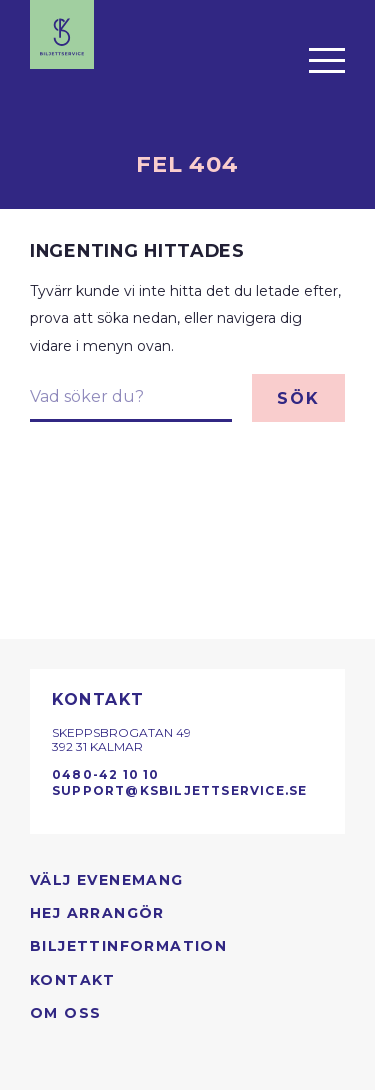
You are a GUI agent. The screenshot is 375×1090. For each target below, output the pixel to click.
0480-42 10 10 (106, 774)
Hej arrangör (97, 913)
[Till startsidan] (62, 34)
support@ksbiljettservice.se (179, 790)
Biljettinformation (128, 946)
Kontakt (73, 980)
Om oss (65, 1013)
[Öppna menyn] (327, 60)
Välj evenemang (107, 880)
